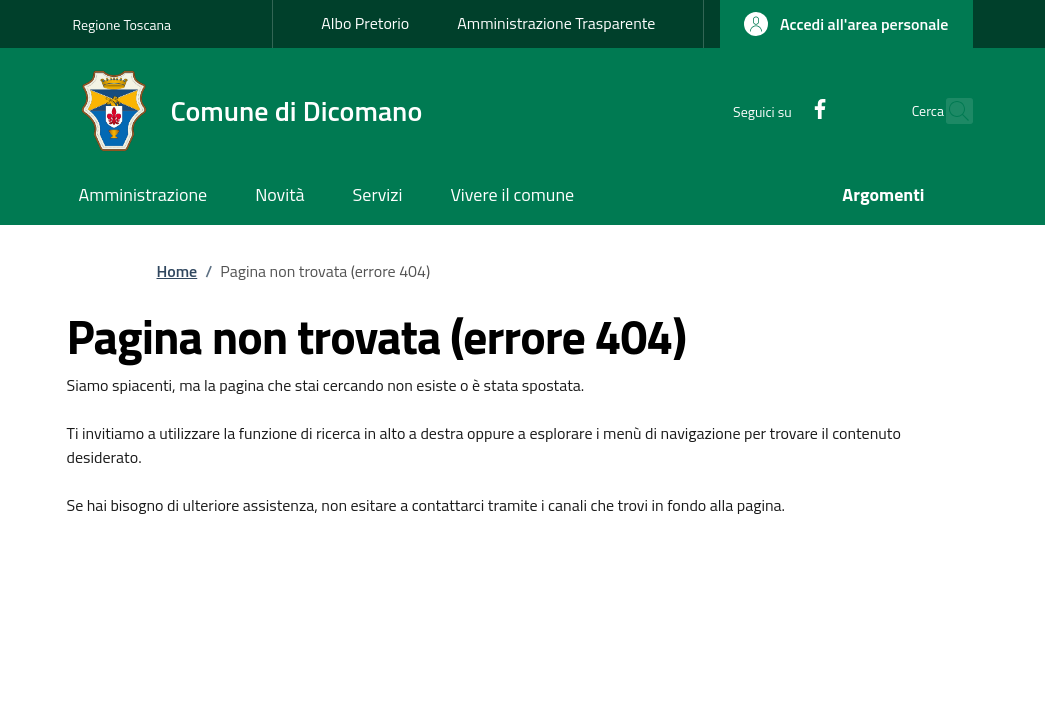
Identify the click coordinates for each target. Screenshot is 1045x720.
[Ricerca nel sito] (949, 111)
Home (177, 271)
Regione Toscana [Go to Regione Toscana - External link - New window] (122, 24)
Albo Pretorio (365, 23)
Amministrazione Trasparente (556, 23)
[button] (846, 24)
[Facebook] (776, 110)
